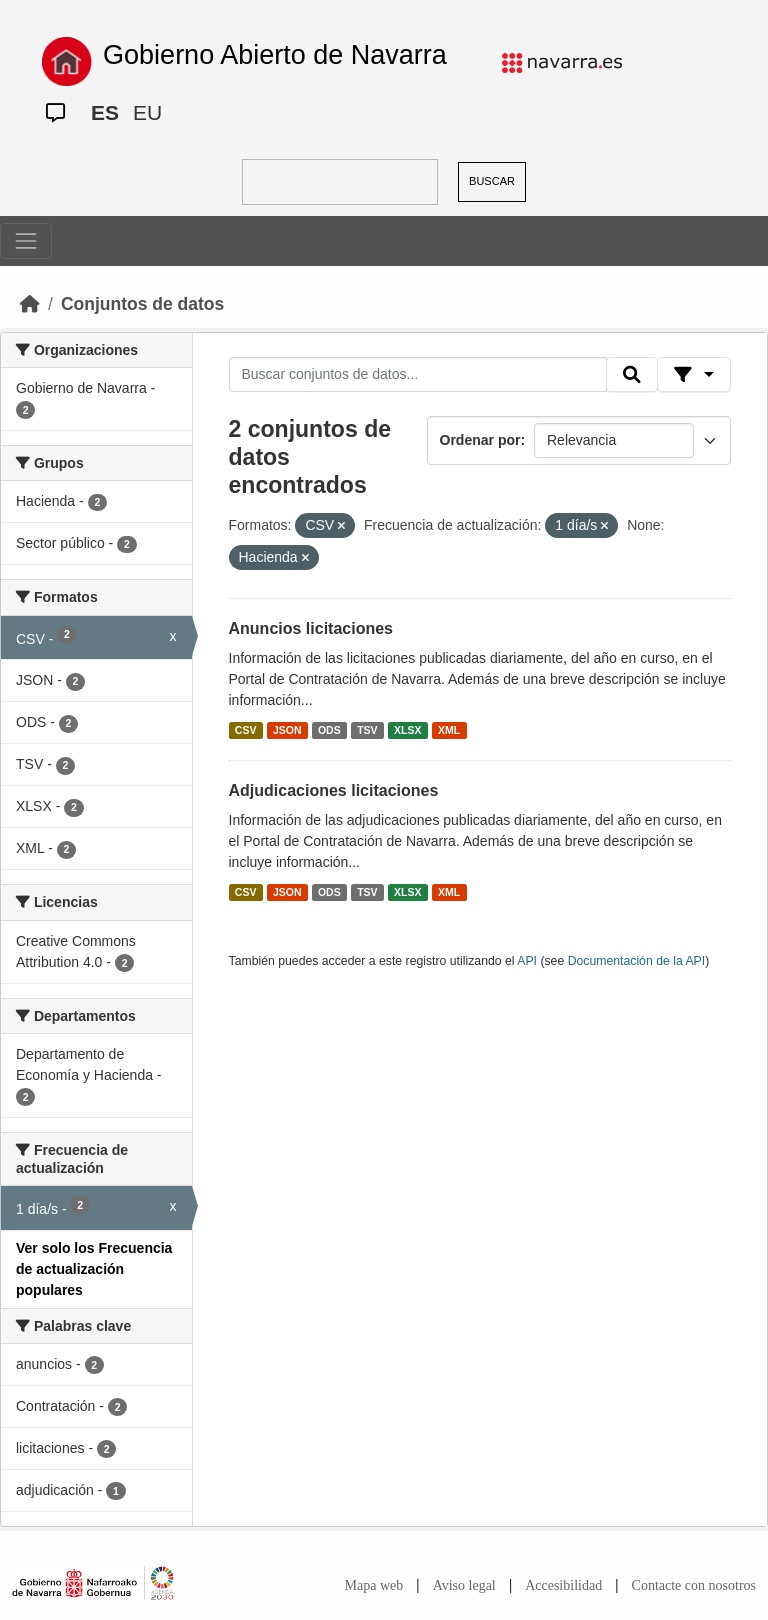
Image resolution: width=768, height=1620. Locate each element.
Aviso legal (464, 1585)
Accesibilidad (563, 1585)
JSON (287, 730)
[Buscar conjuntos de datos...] (418, 375)
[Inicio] (30, 304)
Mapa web (374, 1585)
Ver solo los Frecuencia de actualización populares (94, 1269)
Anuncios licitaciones (311, 628)
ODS (329, 730)
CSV (246, 730)
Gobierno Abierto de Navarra (275, 55)
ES (105, 112)
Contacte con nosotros (694, 1585)
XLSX (407, 730)
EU (147, 112)
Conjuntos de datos (142, 304)
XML (449, 730)
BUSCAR (492, 181)
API (527, 961)
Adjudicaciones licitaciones (334, 790)
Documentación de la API (637, 961)
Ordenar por (480, 440)
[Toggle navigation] (26, 241)
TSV (367, 730)
